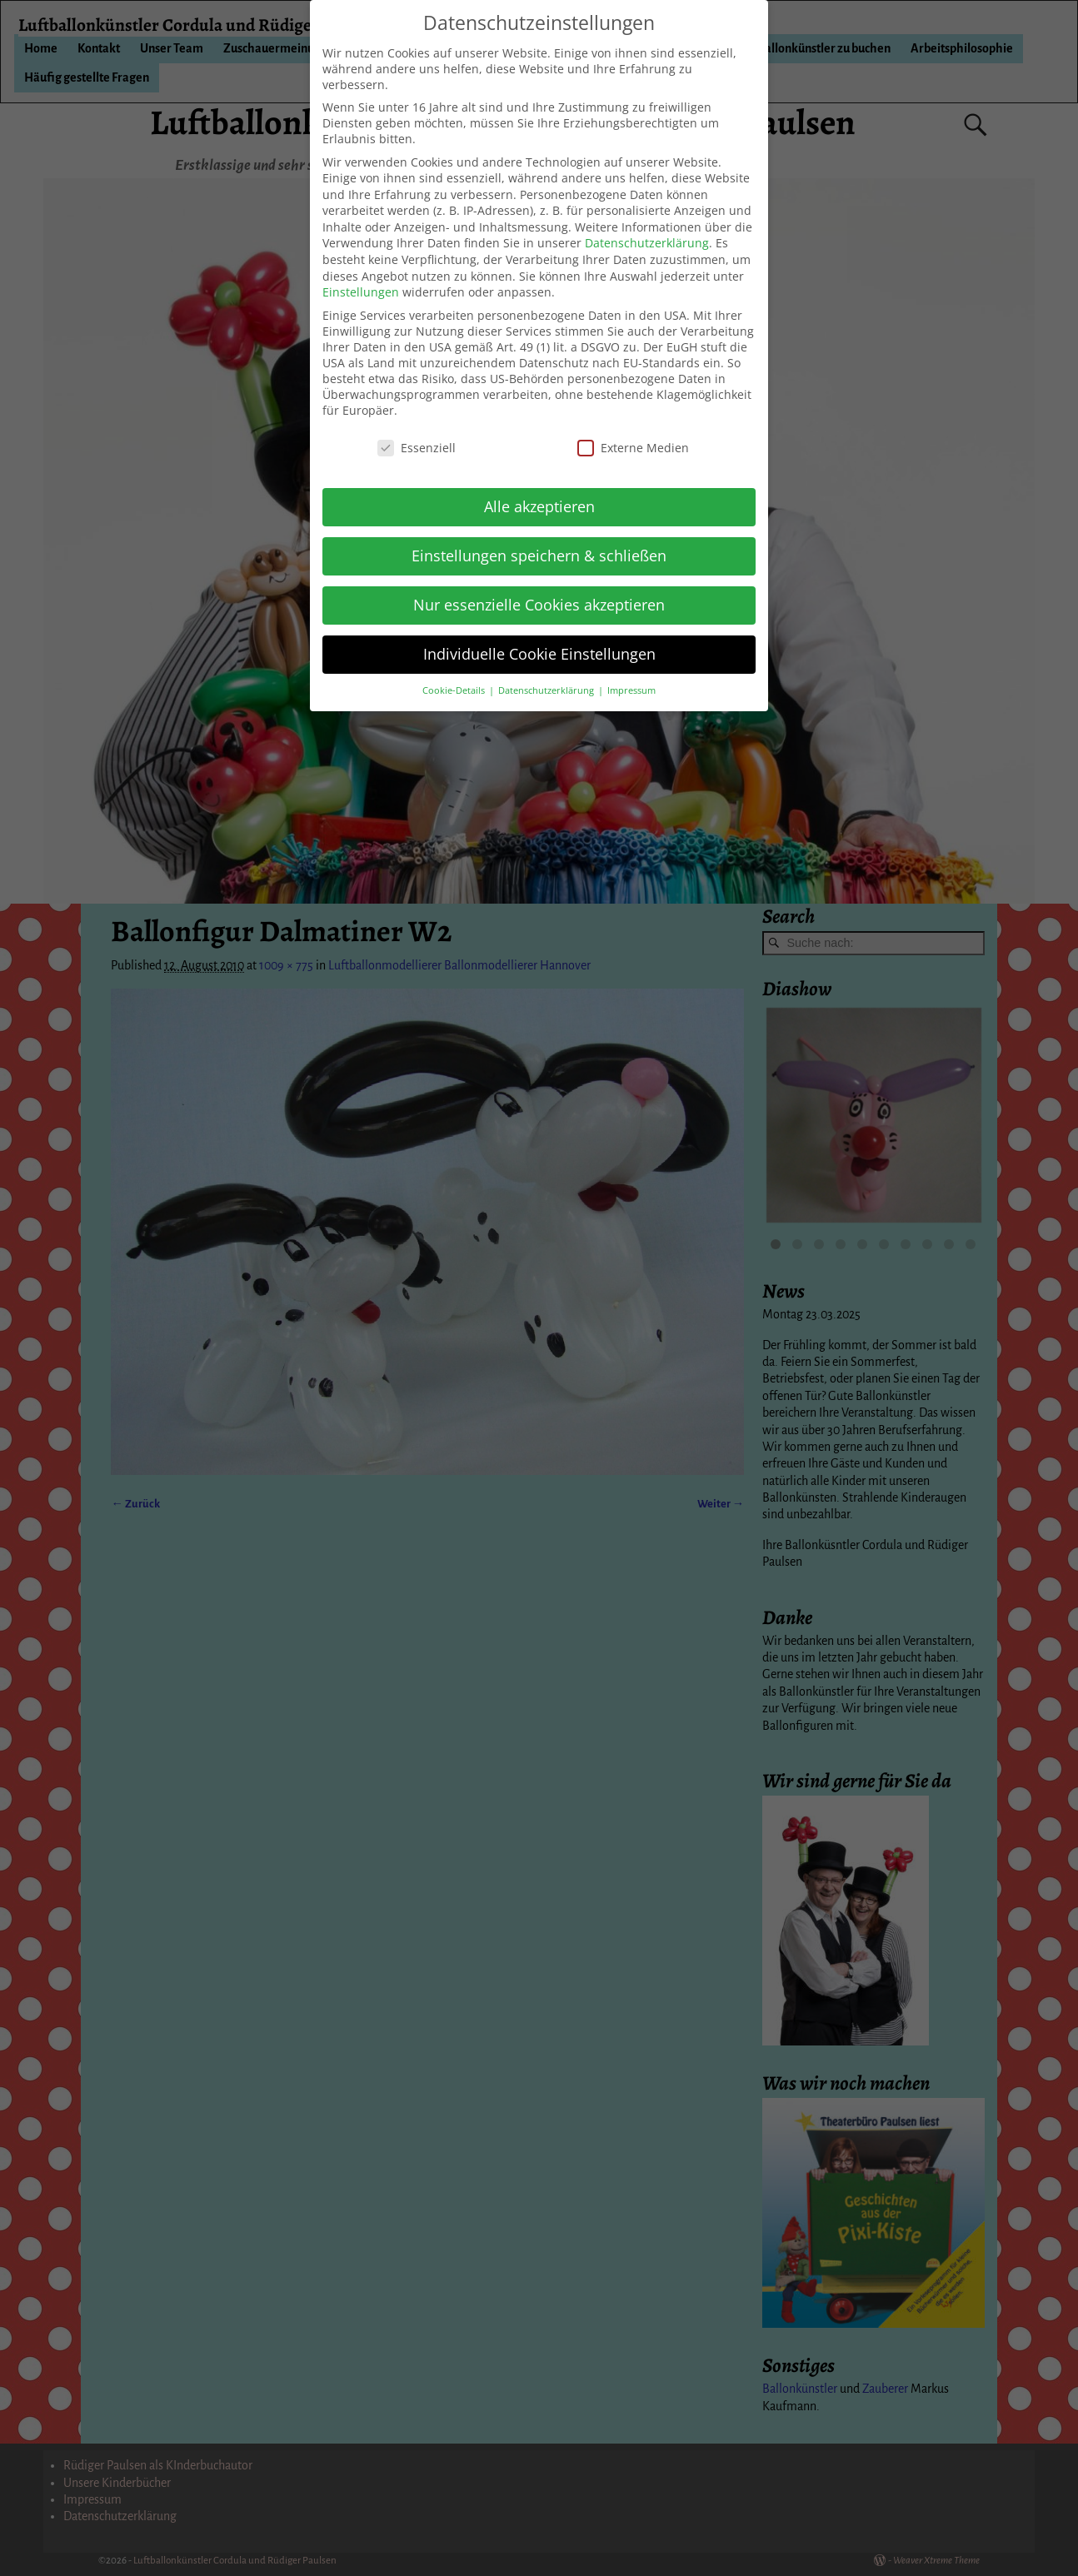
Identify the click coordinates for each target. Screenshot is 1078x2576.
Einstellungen (360, 292)
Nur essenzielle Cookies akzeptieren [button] (539, 605)
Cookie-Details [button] (454, 690)
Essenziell (416, 448)
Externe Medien (633, 448)
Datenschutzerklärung (647, 243)
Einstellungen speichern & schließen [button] (539, 556)
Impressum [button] (631, 690)
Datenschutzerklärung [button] (547, 690)
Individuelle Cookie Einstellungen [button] (539, 654)
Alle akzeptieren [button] (539, 506)
